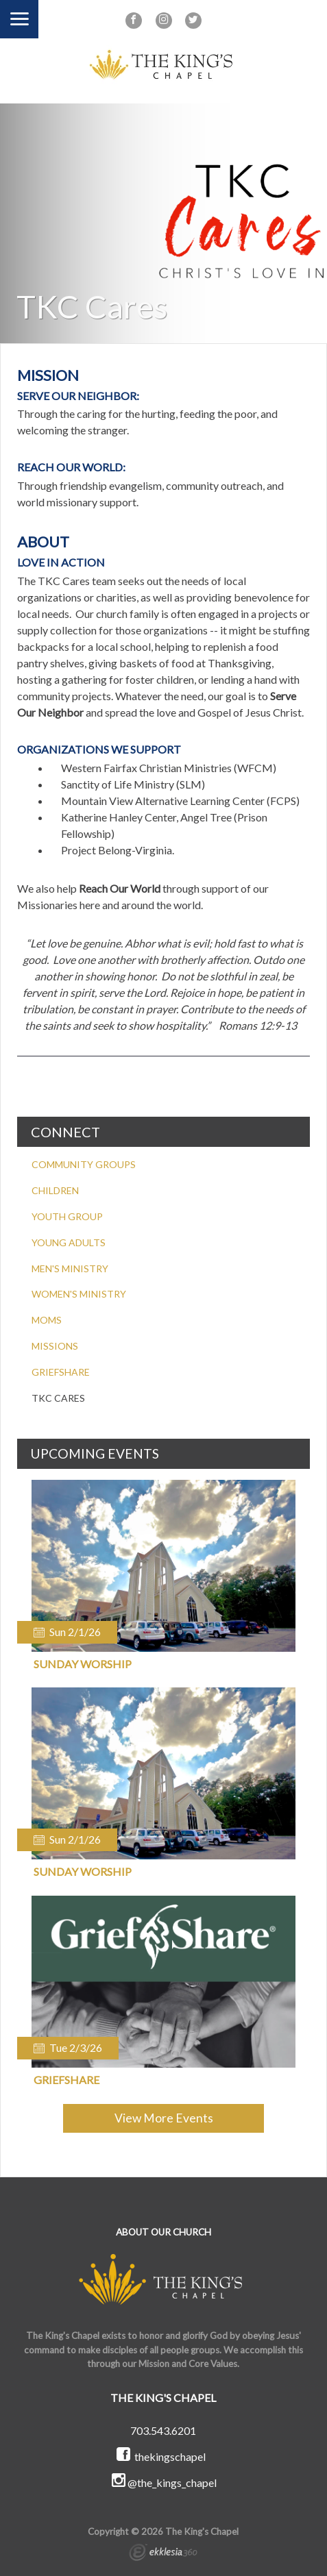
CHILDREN (55, 1190)
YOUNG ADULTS (69, 1242)
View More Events (163, 2118)
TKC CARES (58, 1398)
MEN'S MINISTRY (70, 1268)
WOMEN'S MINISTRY (79, 1294)
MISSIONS (55, 1346)
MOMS (47, 1320)
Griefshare (66, 2079)
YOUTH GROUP (67, 1216)
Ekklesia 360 (163, 2554)
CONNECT (65, 1132)
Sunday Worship (83, 1663)
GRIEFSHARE (61, 1372)
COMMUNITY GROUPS (84, 1164)
